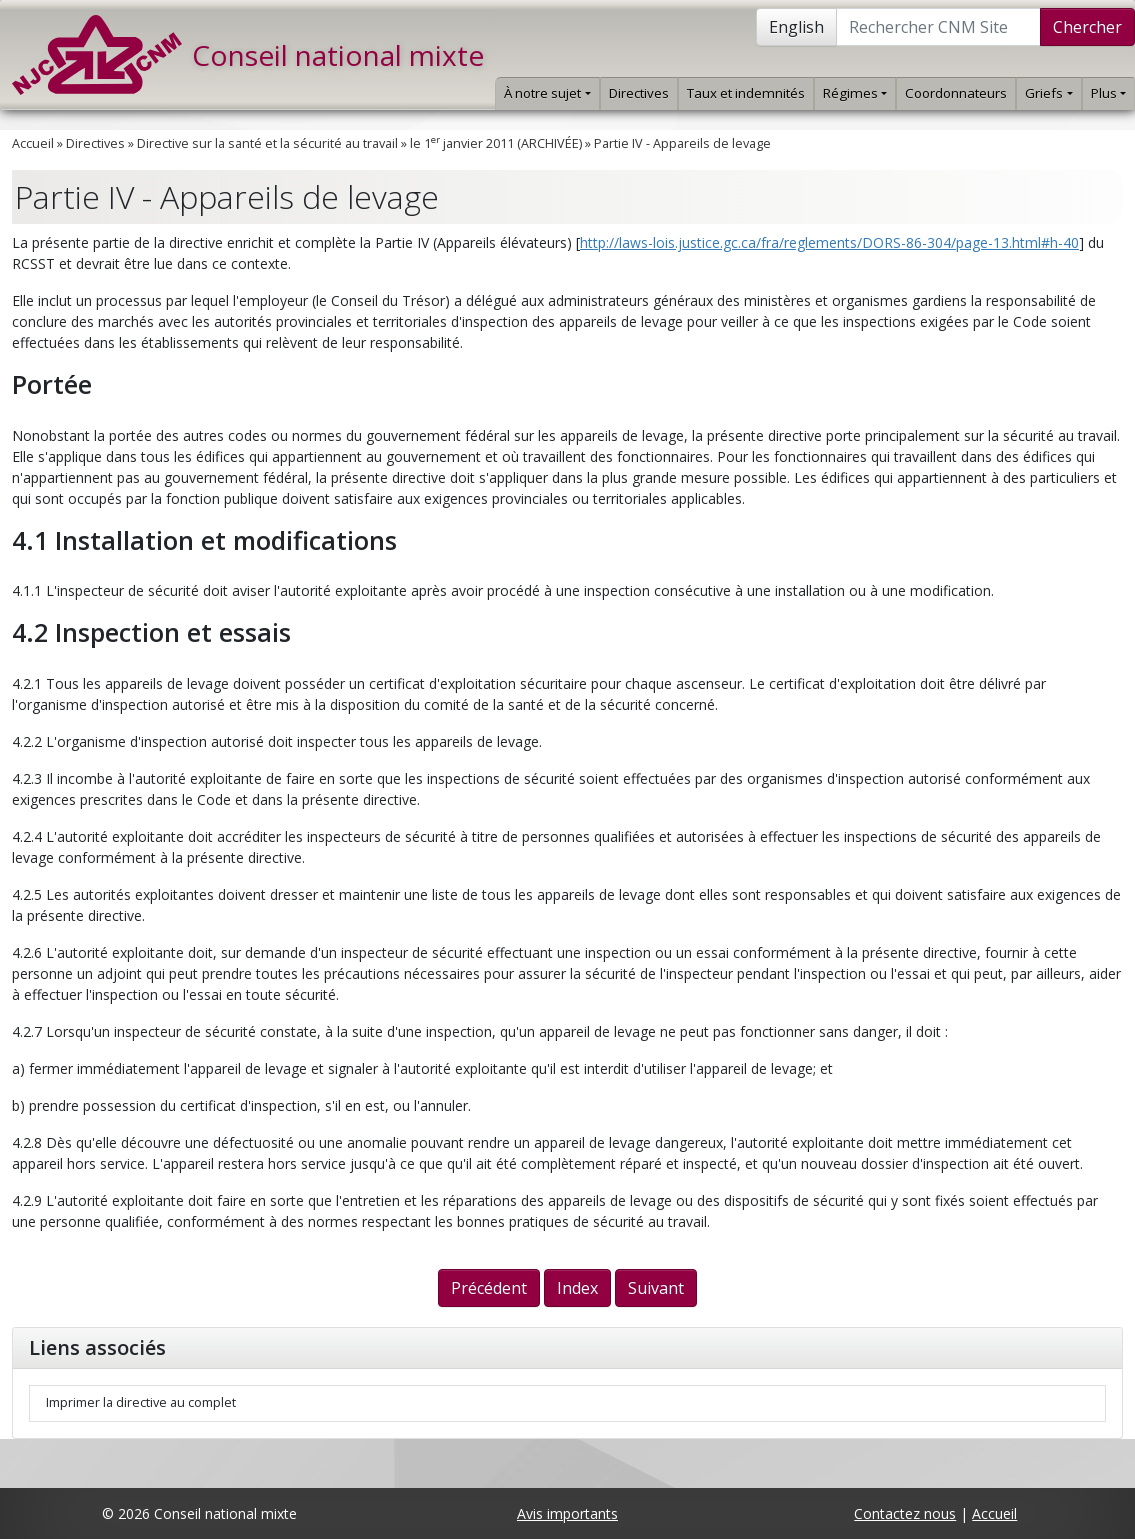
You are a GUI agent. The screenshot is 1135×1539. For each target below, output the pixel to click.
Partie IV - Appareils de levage (682, 143)
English (796, 27)
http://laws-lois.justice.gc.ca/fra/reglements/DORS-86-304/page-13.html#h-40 (829, 242)
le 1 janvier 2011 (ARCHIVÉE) (496, 143)
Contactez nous (905, 1513)
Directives (639, 93)
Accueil (33, 143)
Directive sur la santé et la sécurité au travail (267, 143)
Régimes (855, 93)
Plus (1108, 93)
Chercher (1087, 27)
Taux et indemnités (746, 93)
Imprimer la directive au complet (141, 1402)
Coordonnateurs (956, 93)
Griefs (1048, 93)
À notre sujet (547, 93)
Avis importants (567, 1513)
